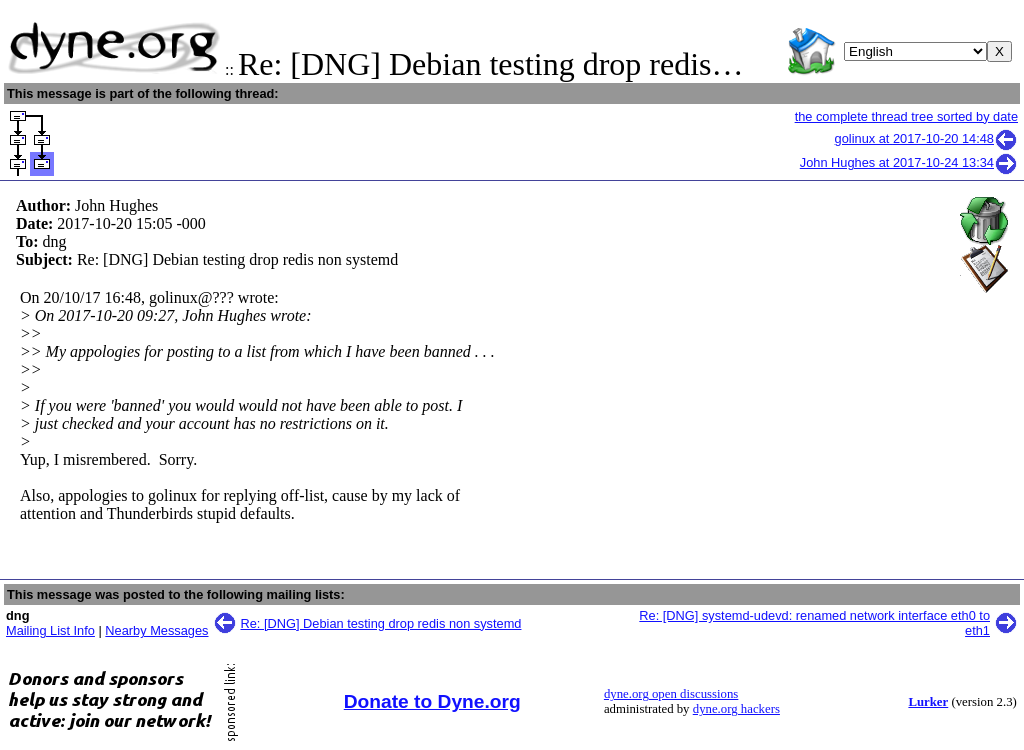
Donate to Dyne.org (432, 701)
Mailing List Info (50, 630)
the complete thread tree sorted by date (906, 116)
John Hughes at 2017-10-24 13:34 (909, 162)
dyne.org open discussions (671, 694)
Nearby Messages (156, 630)
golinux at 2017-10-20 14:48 (926, 138)
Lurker (928, 702)
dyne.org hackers (736, 709)
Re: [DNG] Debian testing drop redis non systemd (381, 623)
